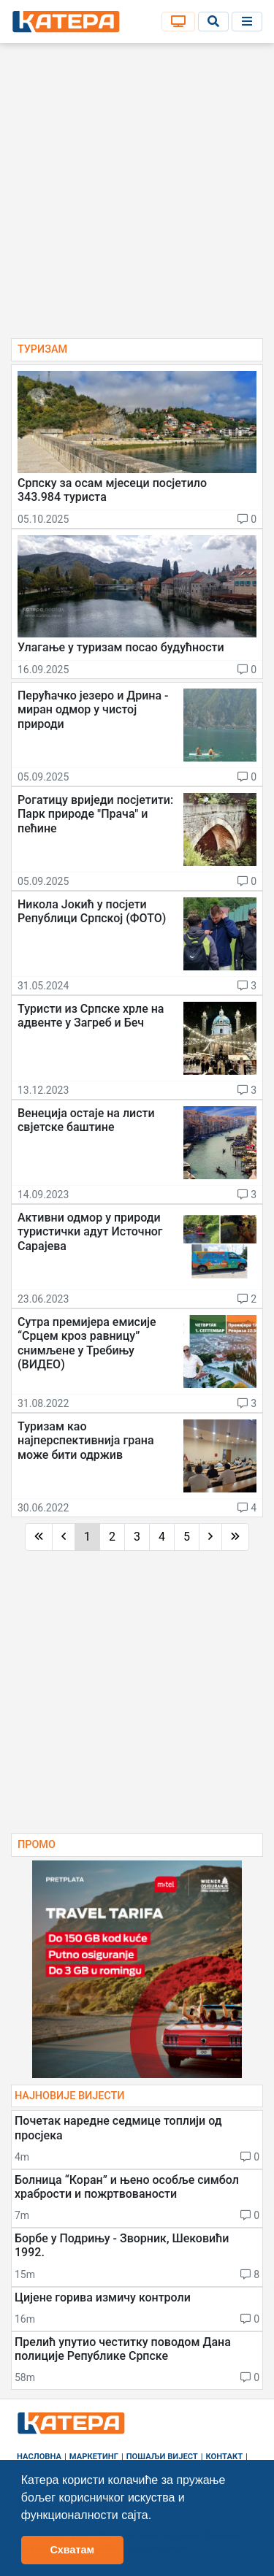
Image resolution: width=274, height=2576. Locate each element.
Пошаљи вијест (162, 2456)
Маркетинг (93, 2456)
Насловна (39, 2456)
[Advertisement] (137, 195)
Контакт (224, 2456)
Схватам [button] (72, 2550)
